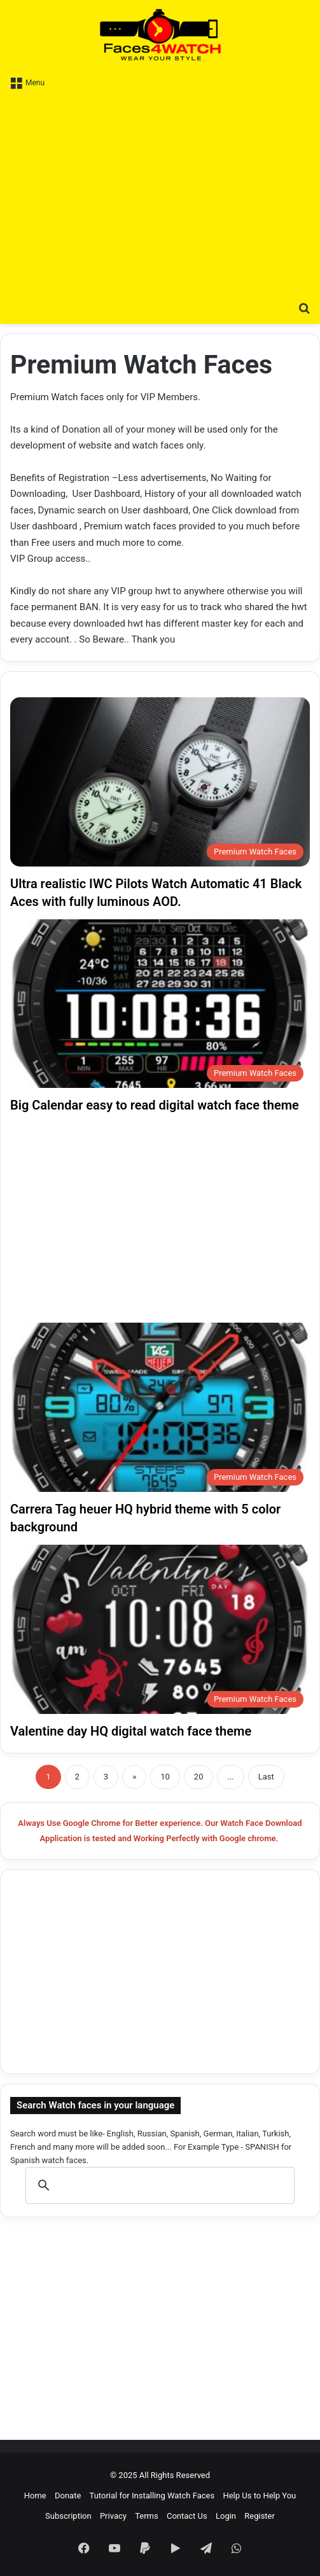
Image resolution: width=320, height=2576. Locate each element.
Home (35, 2495)
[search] (158, 2185)
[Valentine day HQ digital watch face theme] (160, 1629)
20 (199, 1776)
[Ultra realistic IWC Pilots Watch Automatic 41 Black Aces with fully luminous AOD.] (160, 782)
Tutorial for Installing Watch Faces (152, 2495)
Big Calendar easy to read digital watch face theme (154, 1105)
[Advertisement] (160, 193)
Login (226, 2516)
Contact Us (187, 2516)
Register (259, 2516)
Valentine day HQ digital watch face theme (130, 1731)
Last (266, 1776)
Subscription (68, 2516)
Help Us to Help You (259, 2495)
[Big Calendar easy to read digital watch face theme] (160, 1004)
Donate (68, 2495)
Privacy (113, 2516)
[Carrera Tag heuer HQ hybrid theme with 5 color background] (160, 1407)
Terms (146, 2516)
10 (165, 1776)
